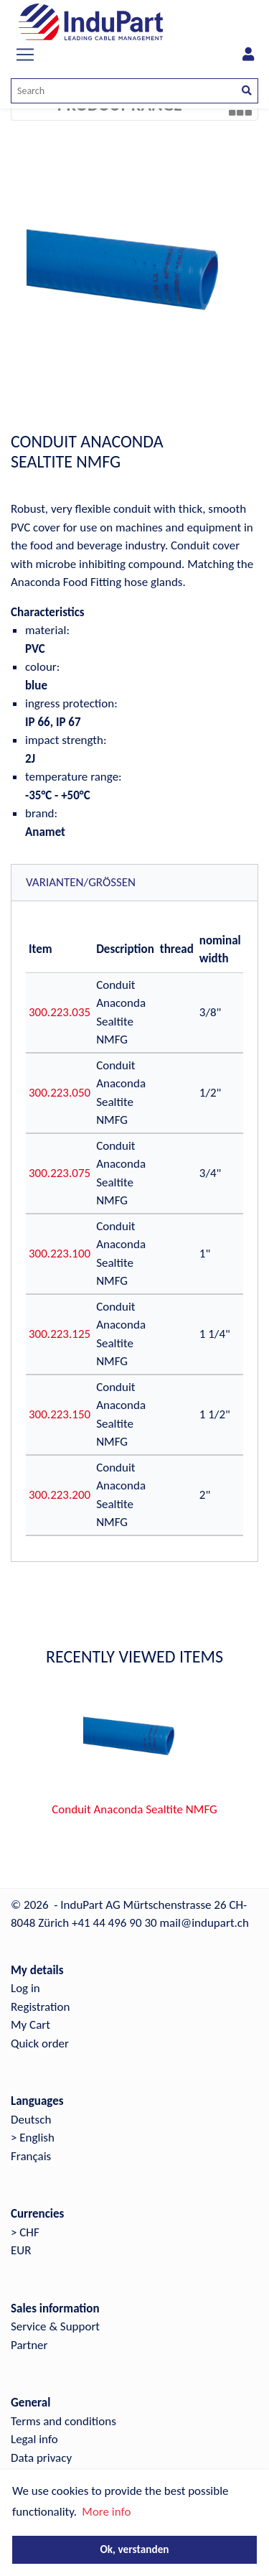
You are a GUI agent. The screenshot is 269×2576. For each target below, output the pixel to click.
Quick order (40, 2043)
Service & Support (55, 2326)
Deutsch (31, 2119)
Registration (40, 2006)
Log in (25, 1988)
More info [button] (106, 2511)
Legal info (34, 2439)
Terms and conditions (63, 2421)
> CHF (25, 2232)
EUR (21, 2250)
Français (31, 2156)
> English (33, 2137)
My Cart (30, 2024)
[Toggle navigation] (25, 54)
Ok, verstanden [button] (134, 2549)
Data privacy (41, 2457)
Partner (29, 2345)
